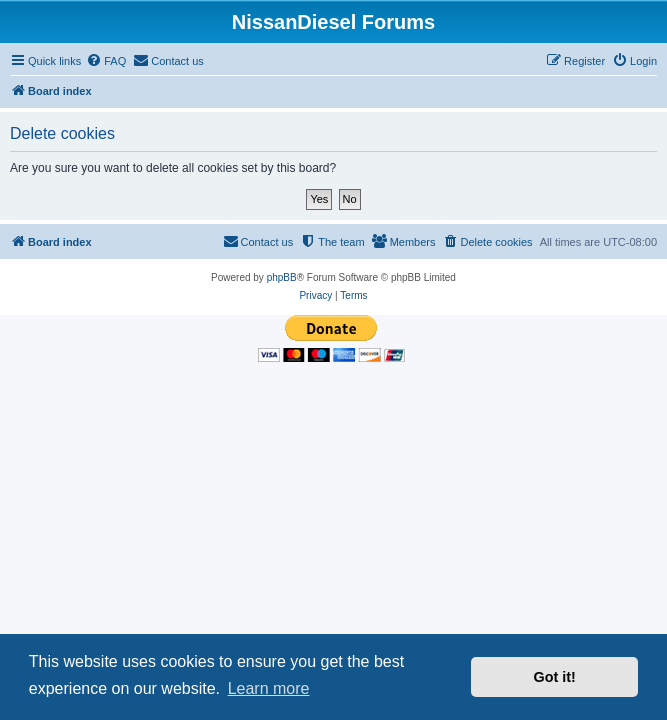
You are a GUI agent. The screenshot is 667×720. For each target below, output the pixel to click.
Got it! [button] (555, 677)
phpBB (282, 277)
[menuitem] (106, 61)
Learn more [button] (269, 688)
